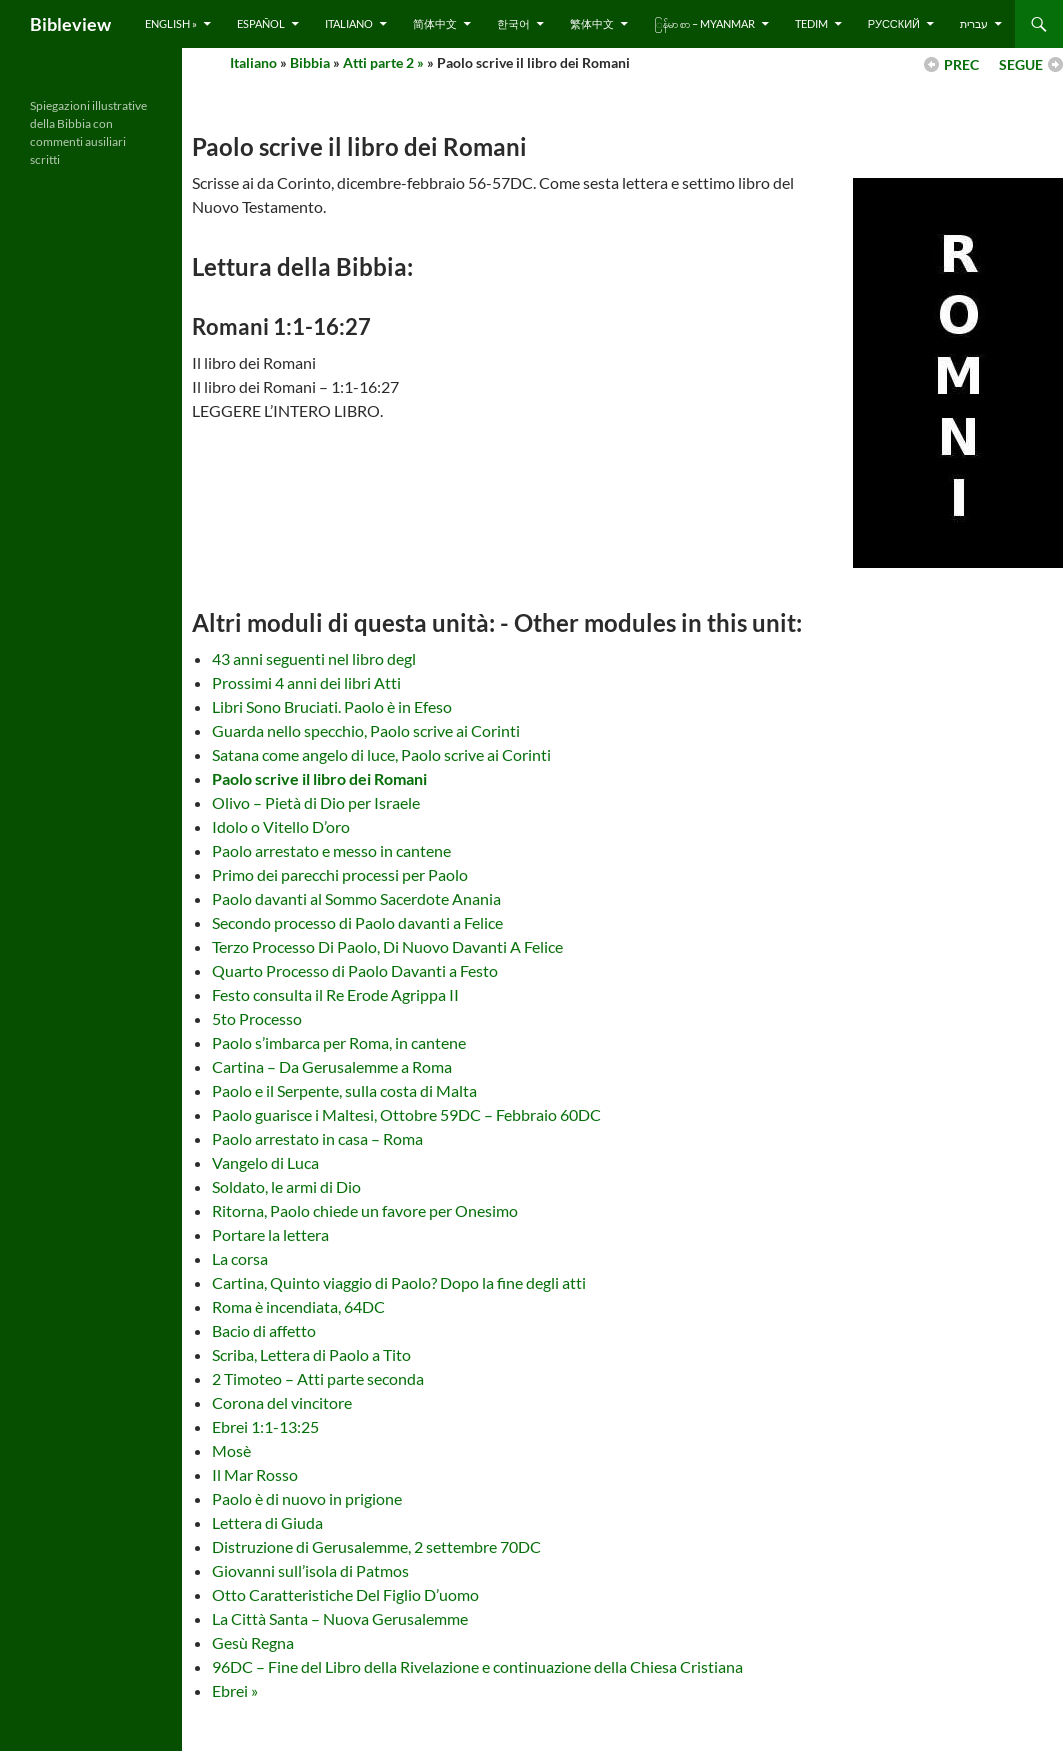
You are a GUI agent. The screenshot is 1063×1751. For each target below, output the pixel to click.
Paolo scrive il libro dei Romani (319, 778)
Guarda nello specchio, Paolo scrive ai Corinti (366, 730)
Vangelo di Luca (265, 1162)
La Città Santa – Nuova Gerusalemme (340, 1618)
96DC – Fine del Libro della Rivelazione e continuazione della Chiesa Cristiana (477, 1666)
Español (261, 23)
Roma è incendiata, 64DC (298, 1306)
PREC (961, 64)
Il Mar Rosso (255, 1474)
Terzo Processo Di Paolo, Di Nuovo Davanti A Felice (387, 946)
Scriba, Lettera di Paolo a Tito (311, 1354)
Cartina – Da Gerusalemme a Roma (332, 1066)
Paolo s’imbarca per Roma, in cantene (339, 1042)
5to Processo (257, 1018)
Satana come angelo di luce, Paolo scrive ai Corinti (381, 754)
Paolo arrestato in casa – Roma (317, 1138)
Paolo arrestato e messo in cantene (331, 850)
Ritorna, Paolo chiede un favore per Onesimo (365, 1210)
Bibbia (310, 62)
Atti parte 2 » (383, 62)
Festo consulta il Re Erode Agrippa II (335, 994)
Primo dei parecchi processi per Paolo (340, 874)
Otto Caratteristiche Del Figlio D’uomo (345, 1594)
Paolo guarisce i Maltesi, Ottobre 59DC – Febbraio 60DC (406, 1114)
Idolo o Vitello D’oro (281, 826)
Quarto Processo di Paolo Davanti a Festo (355, 970)
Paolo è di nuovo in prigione (307, 1498)
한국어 (513, 23)
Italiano (349, 23)
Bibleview (70, 24)
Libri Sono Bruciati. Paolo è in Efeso (332, 706)
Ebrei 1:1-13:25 (265, 1426)
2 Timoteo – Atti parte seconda (318, 1378)
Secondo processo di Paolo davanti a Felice (357, 922)
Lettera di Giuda (267, 1522)
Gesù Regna (253, 1642)
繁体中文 (592, 23)
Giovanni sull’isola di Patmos (310, 1570)
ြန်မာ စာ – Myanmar (704, 23)
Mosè (231, 1450)
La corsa (240, 1258)
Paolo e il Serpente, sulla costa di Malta (344, 1090)
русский (894, 23)
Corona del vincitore (282, 1402)
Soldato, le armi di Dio (286, 1186)
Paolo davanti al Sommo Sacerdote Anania (356, 898)
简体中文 (435, 23)
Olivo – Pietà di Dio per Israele (316, 802)
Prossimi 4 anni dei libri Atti (306, 682)
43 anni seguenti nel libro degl (314, 658)
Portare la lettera (270, 1234)
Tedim (811, 23)
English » (171, 23)
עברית (974, 23)
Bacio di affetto (264, 1330)
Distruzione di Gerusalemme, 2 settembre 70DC (376, 1546)
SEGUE (1021, 64)
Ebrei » (235, 1690)
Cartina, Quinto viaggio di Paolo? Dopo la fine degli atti (399, 1282)
